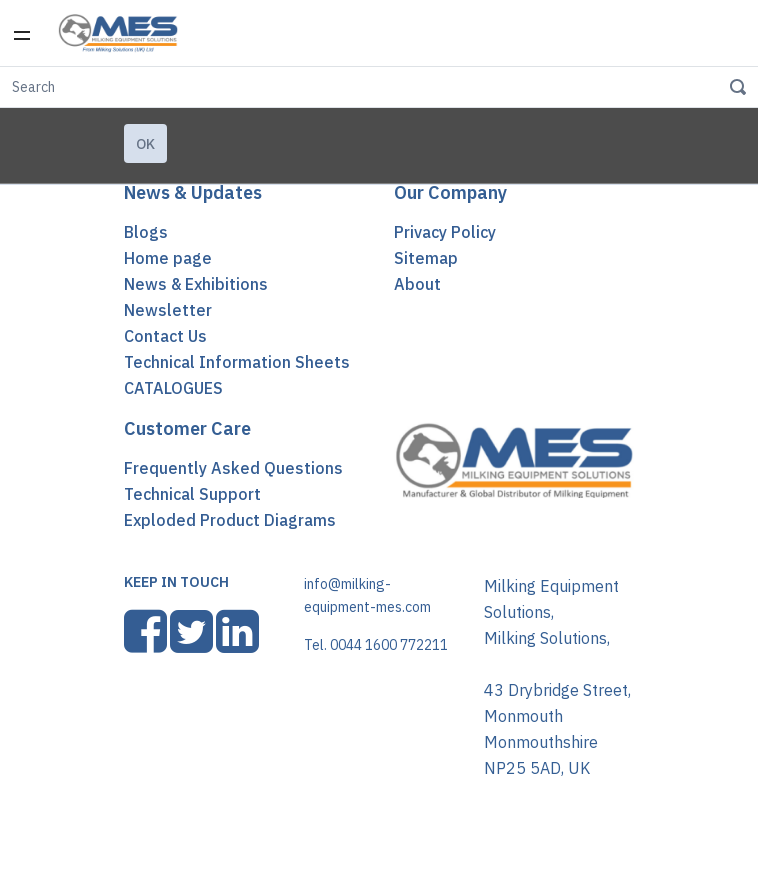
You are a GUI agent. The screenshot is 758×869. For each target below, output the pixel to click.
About (417, 284)
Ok (145, 144)
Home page (168, 258)
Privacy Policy (445, 232)
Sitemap (426, 258)
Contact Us (165, 336)
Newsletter (168, 310)
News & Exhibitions (196, 284)
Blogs (146, 232)
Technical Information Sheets (237, 362)
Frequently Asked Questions (233, 468)
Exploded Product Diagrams (230, 520)
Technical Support (192, 494)
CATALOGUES (173, 388)
